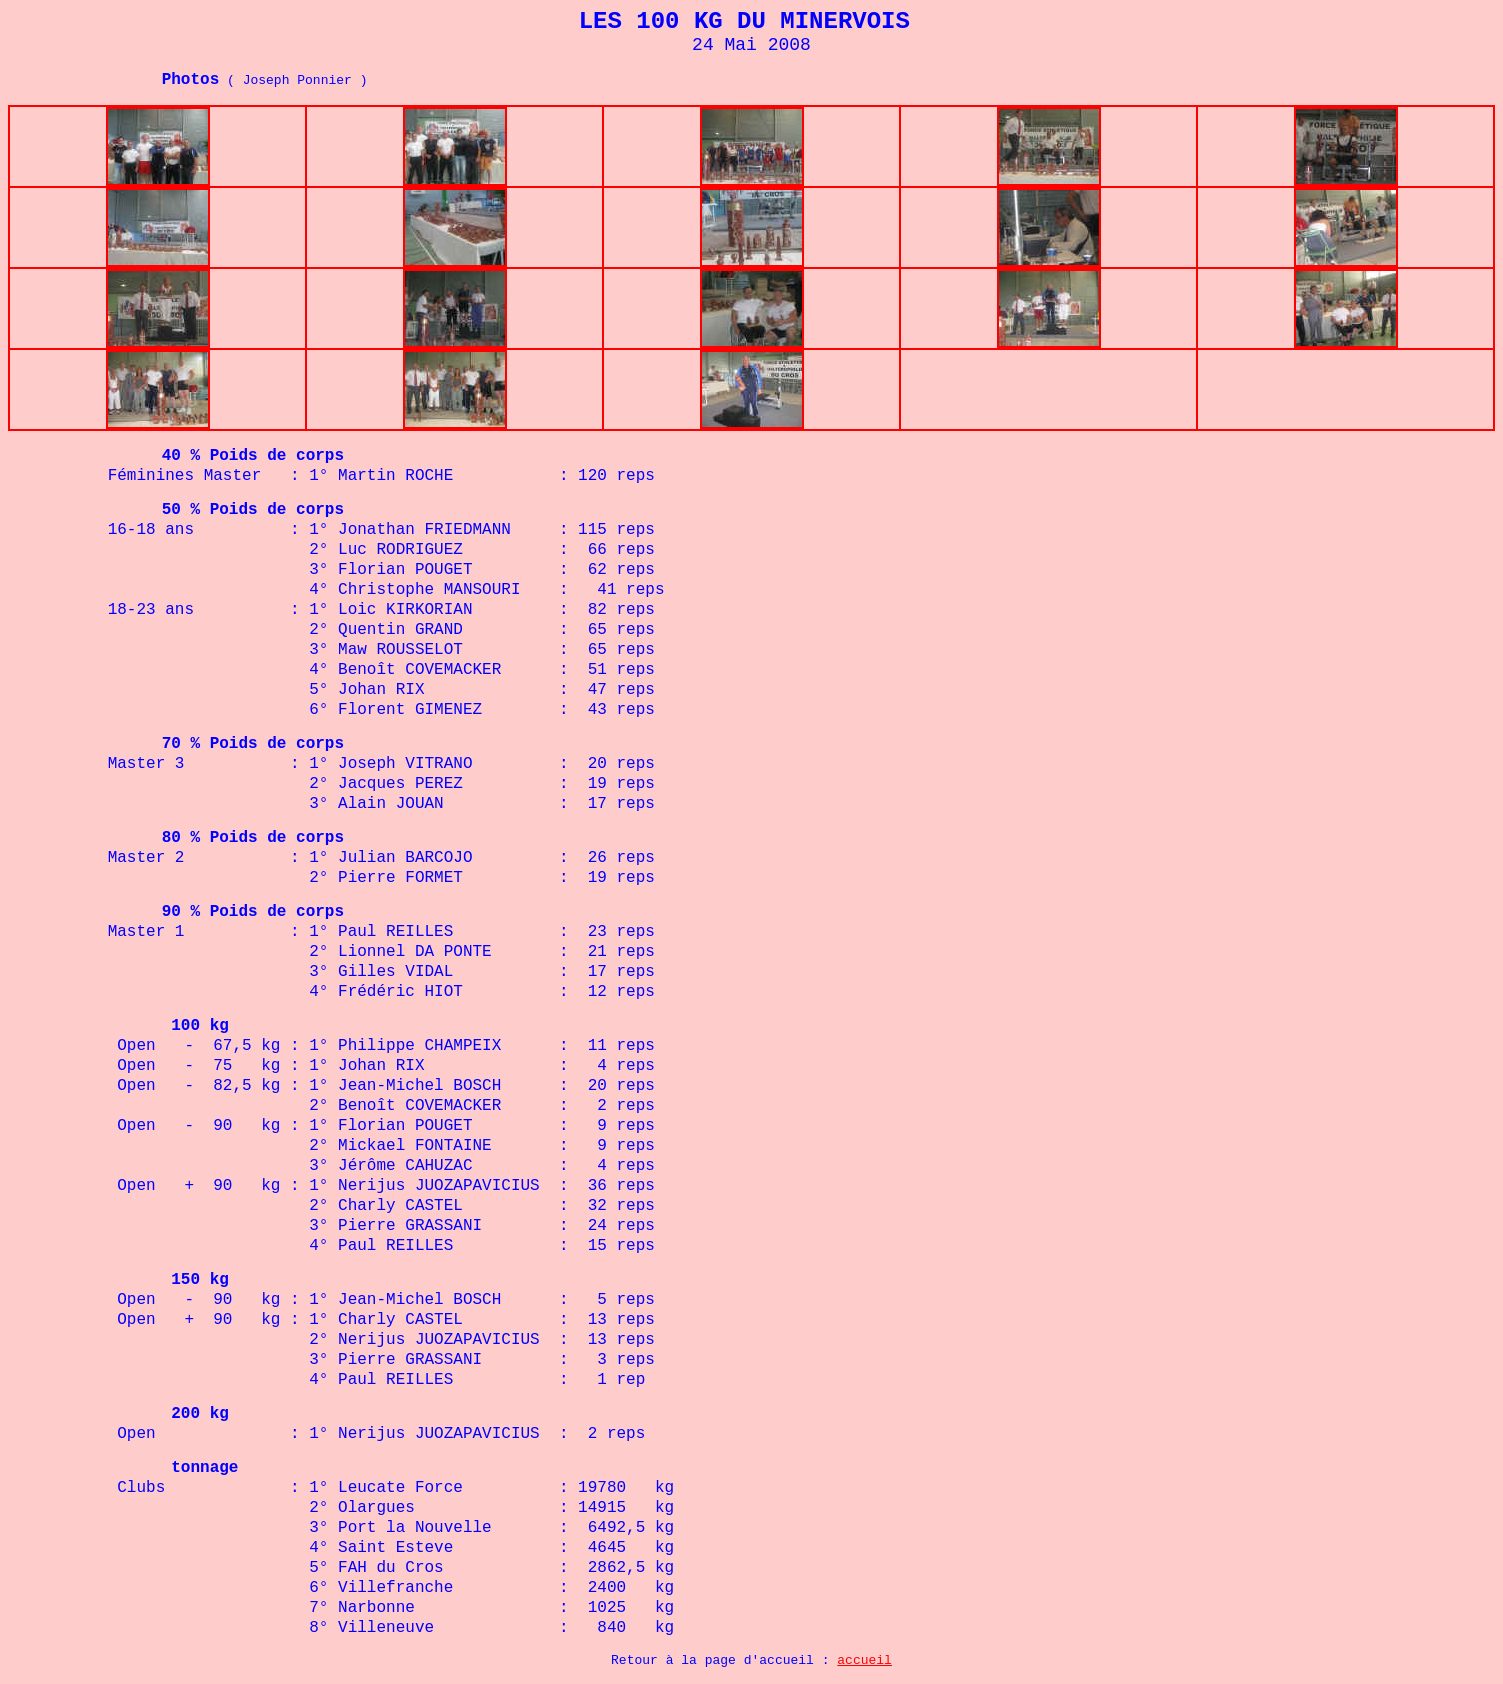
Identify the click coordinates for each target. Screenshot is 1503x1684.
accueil (864, 1660)
